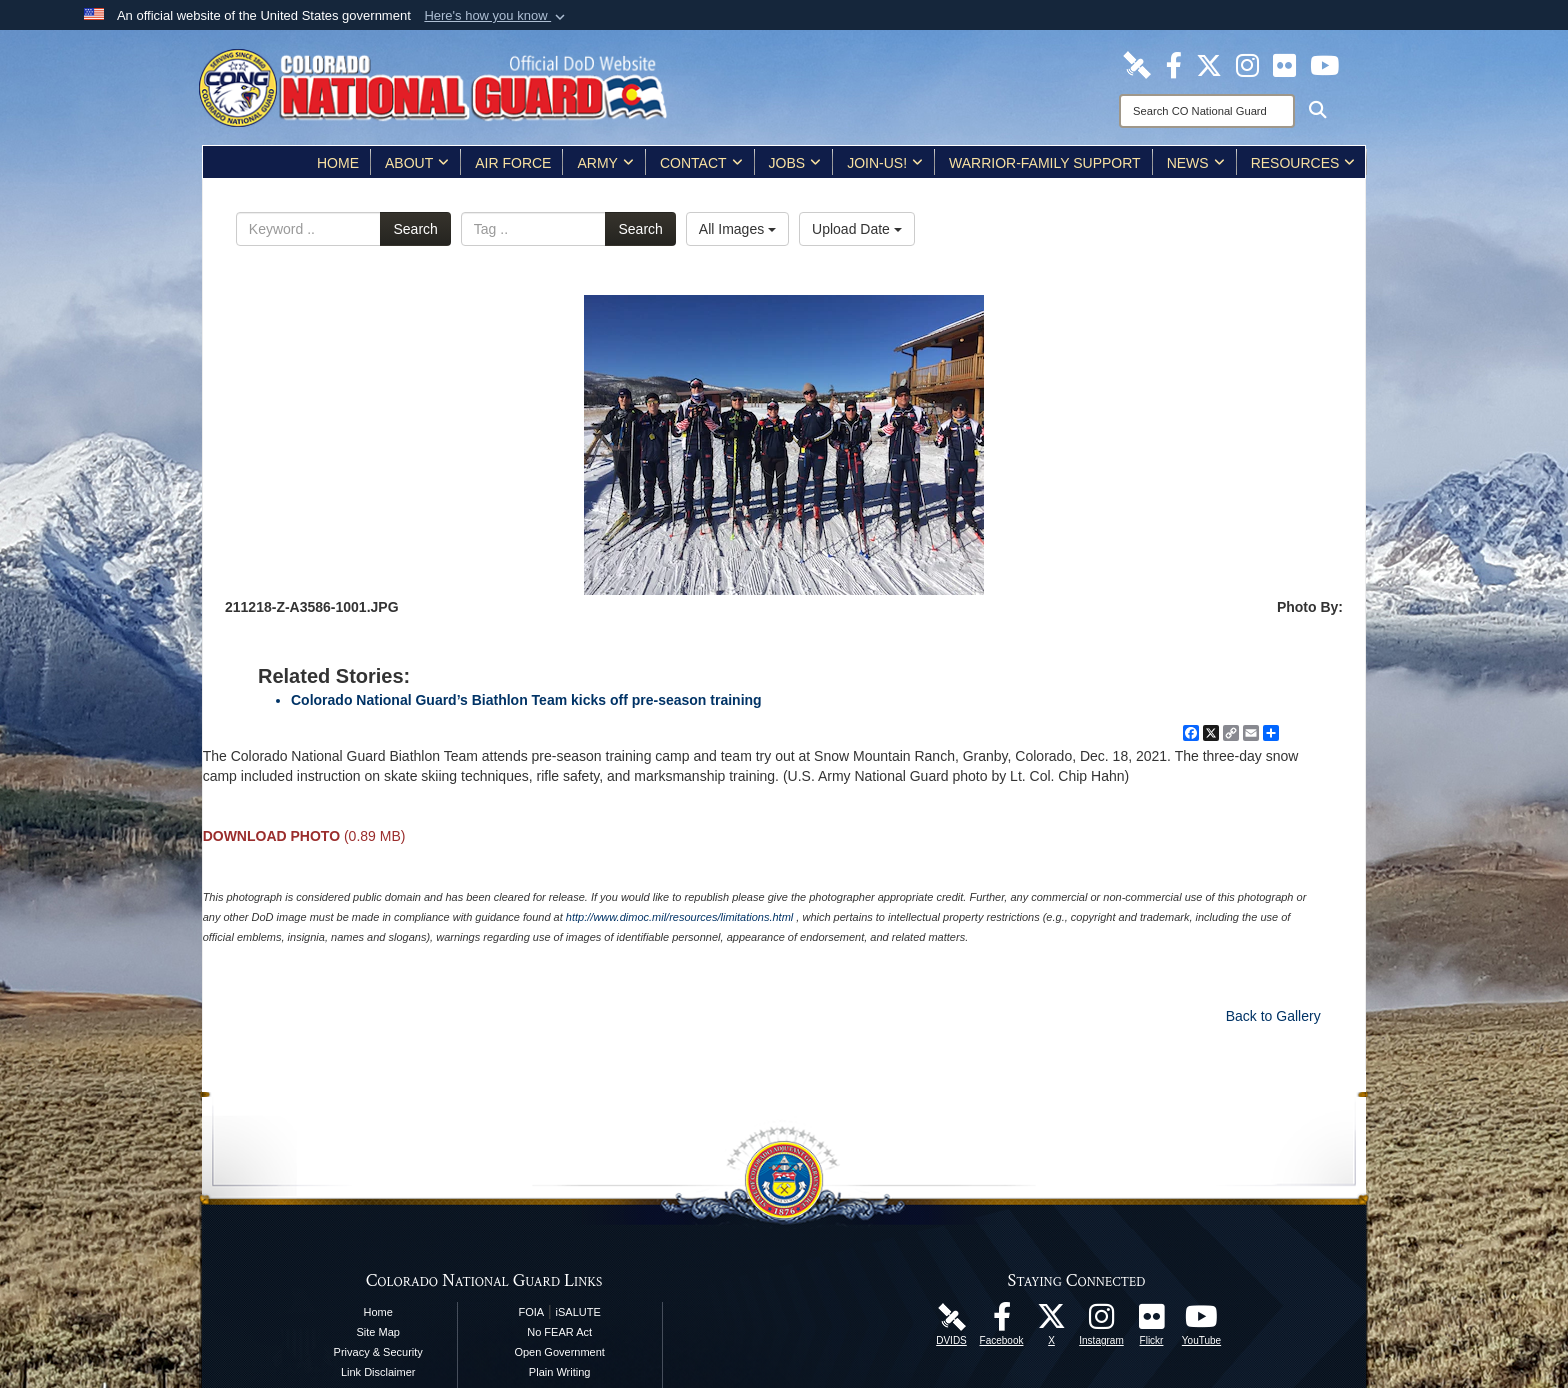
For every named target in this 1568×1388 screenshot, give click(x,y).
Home (338, 163)
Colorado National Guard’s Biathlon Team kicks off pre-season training (526, 700)
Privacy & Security (378, 1352)
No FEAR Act (559, 1332)
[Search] (1207, 111)
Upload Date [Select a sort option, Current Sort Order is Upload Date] (857, 229)
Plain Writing (560, 1372)
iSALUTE (578, 1312)
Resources (1303, 163)
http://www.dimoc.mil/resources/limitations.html (679, 917)
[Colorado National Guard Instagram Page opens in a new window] (1247, 64)
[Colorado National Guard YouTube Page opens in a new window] (1324, 64)
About (417, 163)
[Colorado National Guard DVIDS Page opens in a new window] (1137, 64)
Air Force (513, 163)
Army (605, 163)
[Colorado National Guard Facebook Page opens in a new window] (1174, 64)
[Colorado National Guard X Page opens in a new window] (1209, 64)
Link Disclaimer (378, 1372)
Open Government (559, 1352)
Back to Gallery (1273, 1016)
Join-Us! (885, 163)
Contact (701, 163)
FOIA (531, 1312)
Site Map (378, 1332)
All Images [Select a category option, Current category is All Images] (737, 229)
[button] (496, 16)
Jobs (795, 163)
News (1196, 163)
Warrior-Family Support (1045, 163)
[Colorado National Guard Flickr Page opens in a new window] (1284, 64)
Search (415, 229)
